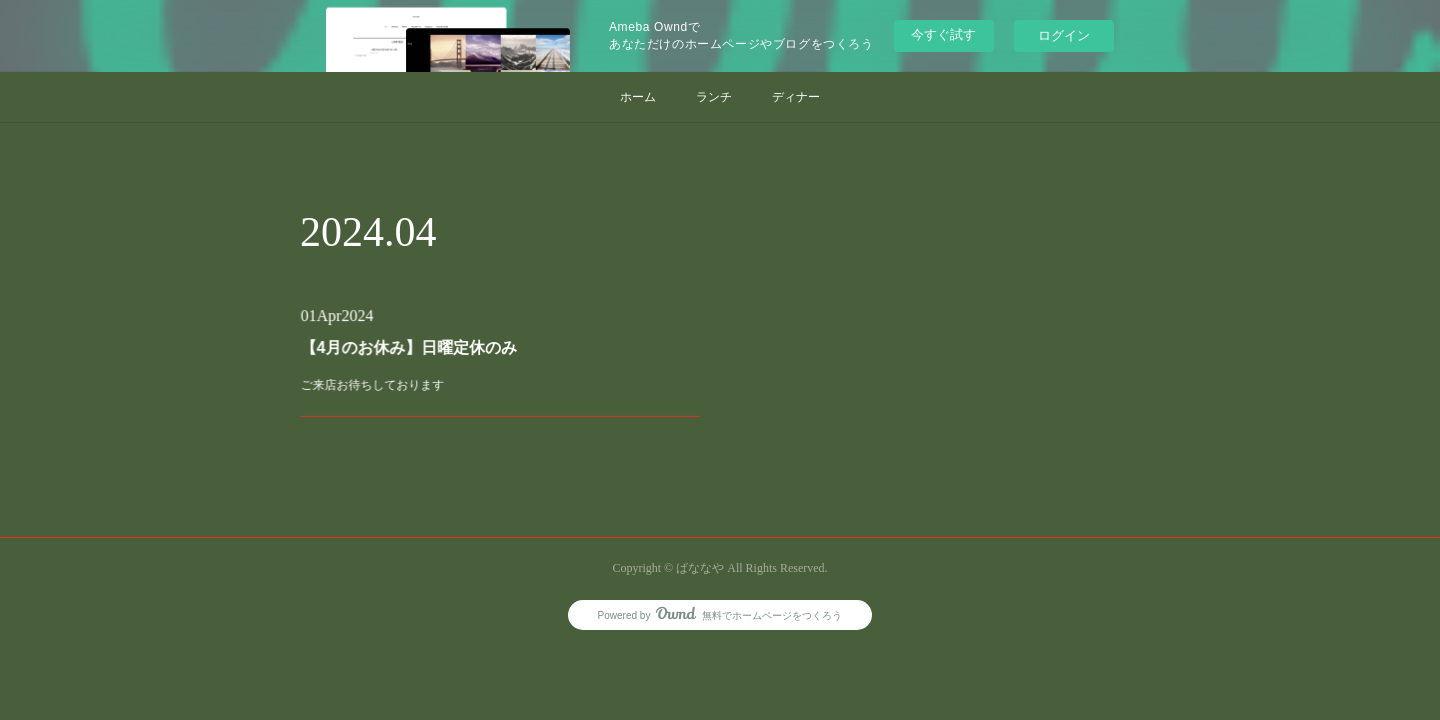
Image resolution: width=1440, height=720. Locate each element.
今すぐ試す (943, 34)
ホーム (638, 97)
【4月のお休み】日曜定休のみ (422, 349)
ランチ (714, 97)
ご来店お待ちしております (391, 381)
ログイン (1064, 35)
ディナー (796, 97)
